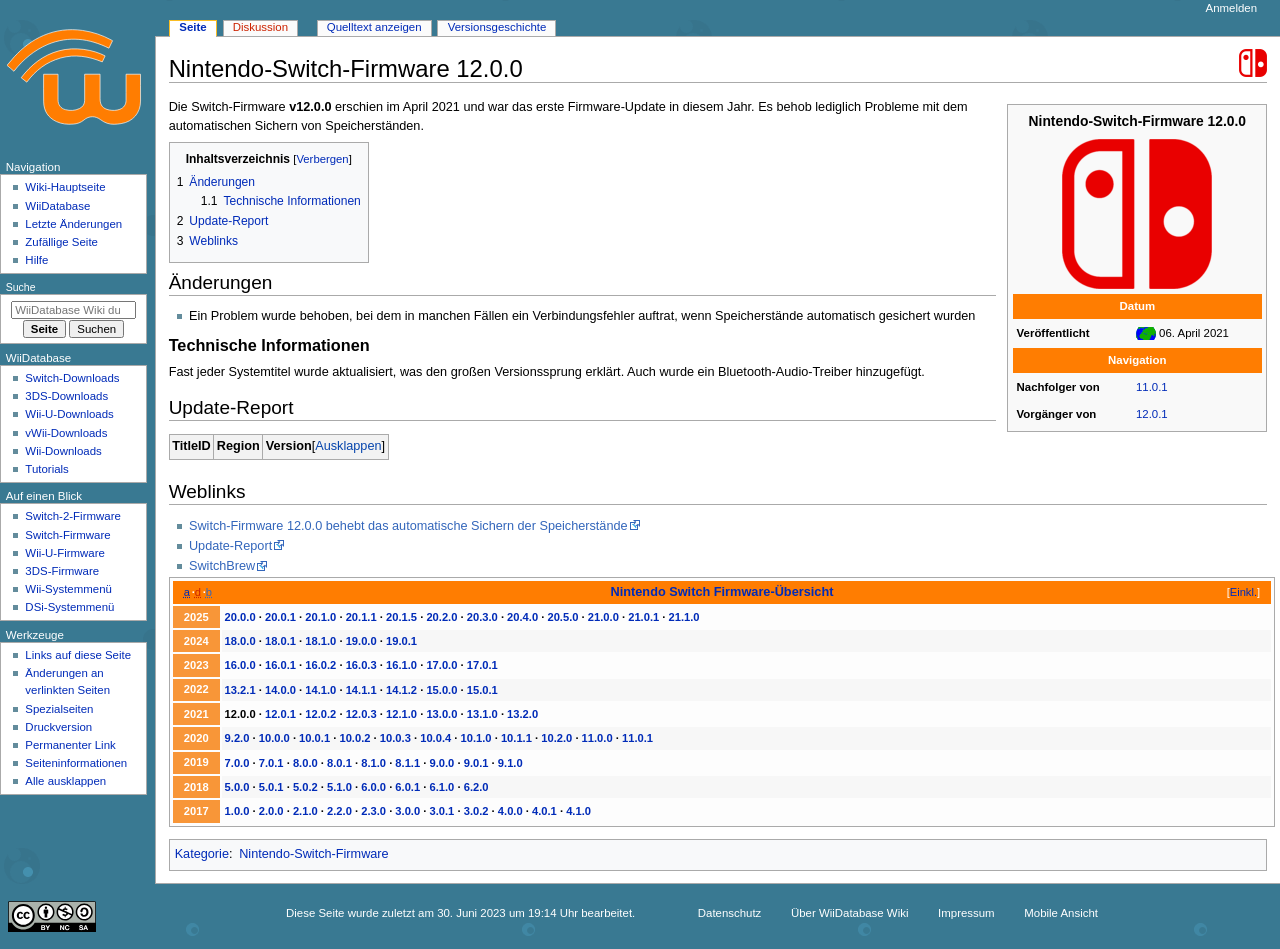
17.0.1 (482, 665)
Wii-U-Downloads (69, 414)
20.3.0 (482, 617)
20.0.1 (280, 617)
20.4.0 (522, 617)
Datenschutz (730, 913)
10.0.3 (395, 738)
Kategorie (202, 854)
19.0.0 (361, 641)
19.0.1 (401, 641)
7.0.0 (237, 763)
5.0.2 (305, 787)
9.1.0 (510, 763)
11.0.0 (597, 738)
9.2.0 (237, 738)
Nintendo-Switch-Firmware (313, 854)
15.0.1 (482, 690)
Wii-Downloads (63, 451)
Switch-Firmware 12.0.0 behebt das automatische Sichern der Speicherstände (408, 526)
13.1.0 (482, 714)
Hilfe (36, 260)
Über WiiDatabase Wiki (849, 913)
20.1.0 (320, 617)
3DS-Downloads (66, 396)
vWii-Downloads (66, 433)
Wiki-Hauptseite (65, 187)
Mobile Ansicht (1061, 913)
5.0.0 (237, 787)
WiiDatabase (57, 206)
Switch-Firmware (67, 535)
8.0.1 (339, 763)
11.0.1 (1152, 387)
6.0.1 (407, 787)
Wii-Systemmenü (68, 589)
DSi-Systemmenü (69, 607)
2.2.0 (339, 811)
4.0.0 (510, 811)
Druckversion (58, 727)
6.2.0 (476, 787)
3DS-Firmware (62, 571)
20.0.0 (240, 617)
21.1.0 (684, 617)
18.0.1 (280, 641)
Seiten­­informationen (76, 763)
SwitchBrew (222, 566)
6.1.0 (442, 787)
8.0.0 (305, 763)
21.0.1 (643, 617)
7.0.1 (271, 763)
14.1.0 (320, 690)
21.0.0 (603, 617)
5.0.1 (271, 787)
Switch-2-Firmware (72, 516)
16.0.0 (240, 665)
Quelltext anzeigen (374, 27)
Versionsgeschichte (497, 27)
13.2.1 (240, 690)
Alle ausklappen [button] (65, 781)
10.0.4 (435, 738)
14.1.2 (401, 690)
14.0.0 (280, 690)
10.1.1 (516, 738)
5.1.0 (339, 787)
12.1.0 (401, 714)
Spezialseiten (59, 709)
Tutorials (47, 469)
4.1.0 (578, 811)
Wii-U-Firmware (65, 553)
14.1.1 (361, 690)
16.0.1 (280, 665)
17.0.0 (441, 665)
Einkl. (1243, 592)
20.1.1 (361, 617)
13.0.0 (441, 714)
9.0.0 (442, 763)
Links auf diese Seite (78, 655)
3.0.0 (407, 811)
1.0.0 (237, 811)
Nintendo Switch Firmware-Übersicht (722, 591)
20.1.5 (401, 617)
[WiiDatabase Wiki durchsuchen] (73, 310)
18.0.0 (240, 641)
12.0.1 (1152, 414)
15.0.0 (441, 690)
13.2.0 (522, 714)
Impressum (966, 913)
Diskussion (260, 27)
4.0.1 (544, 811)
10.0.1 (314, 738)
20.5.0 (562, 617)
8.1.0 (373, 763)
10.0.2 (354, 738)
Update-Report (230, 546)
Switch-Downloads (72, 378)
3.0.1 (442, 811)
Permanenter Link (70, 745)
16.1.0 (401, 665)
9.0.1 (476, 763)
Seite (192, 27)
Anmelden (1232, 8)
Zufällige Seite (61, 242)
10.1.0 (476, 738)
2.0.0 (271, 811)
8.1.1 (407, 763)
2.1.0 (305, 811)
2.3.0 (373, 811)
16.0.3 (361, 665)
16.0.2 (320, 665)
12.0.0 (240, 714)
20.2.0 (441, 617)
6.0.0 (373, 787)
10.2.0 (556, 738)
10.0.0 (274, 738)
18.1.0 (320, 641)
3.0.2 (476, 811)
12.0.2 (320, 714)
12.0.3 (361, 714)
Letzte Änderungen (73, 224)
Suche (21, 287)
